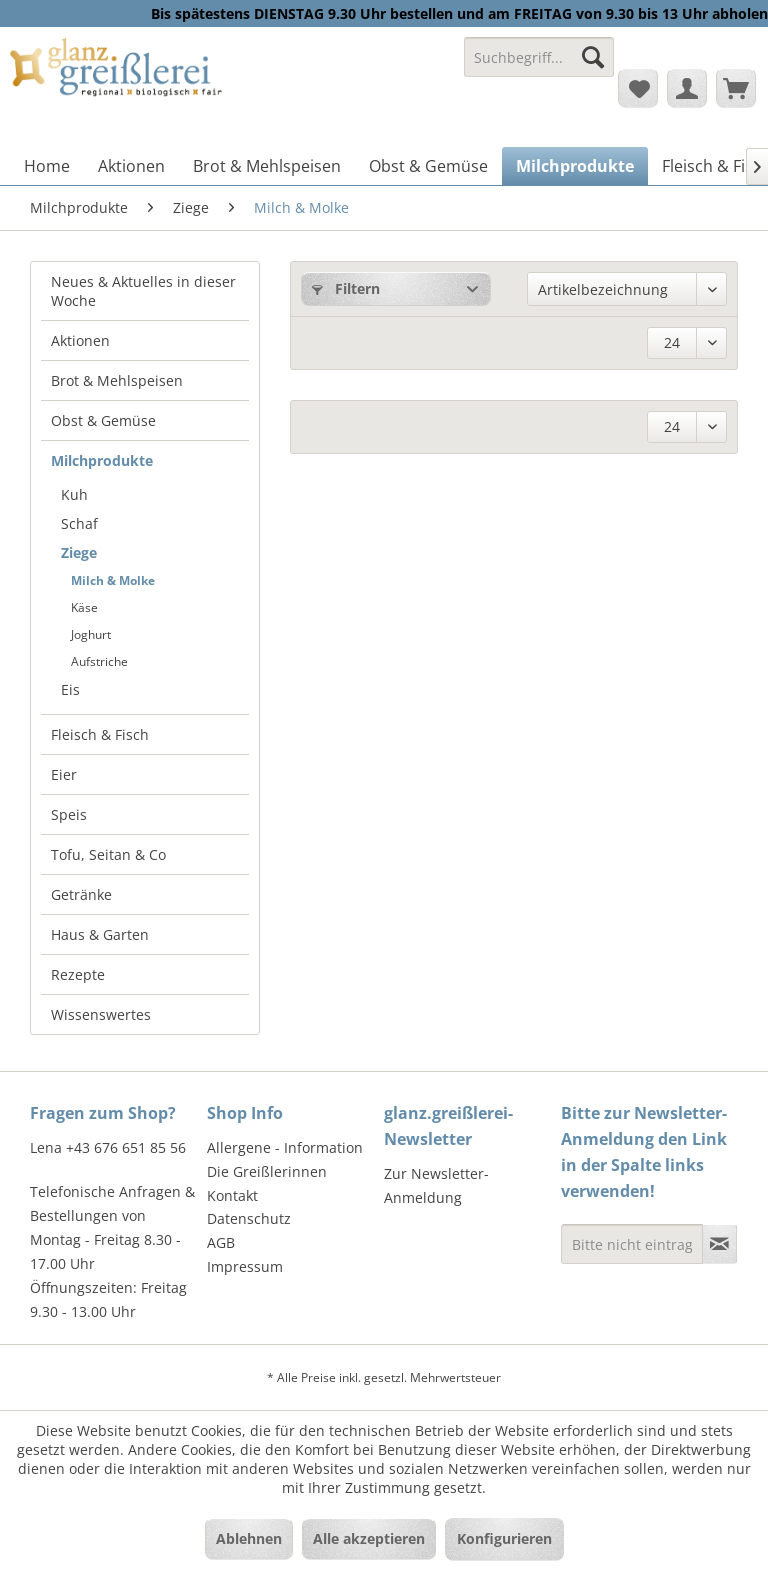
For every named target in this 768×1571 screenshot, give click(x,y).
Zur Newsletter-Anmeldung (436, 1185)
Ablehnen (249, 1538)
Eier (64, 774)
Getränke (81, 894)
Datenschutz (249, 1218)
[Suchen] (593, 57)
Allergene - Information (285, 1147)
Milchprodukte (102, 460)
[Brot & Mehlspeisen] (267, 166)
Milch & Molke (113, 580)
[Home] (47, 166)
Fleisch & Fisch (100, 734)
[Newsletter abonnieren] (719, 1244)
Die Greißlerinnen (267, 1171)
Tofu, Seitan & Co (108, 854)
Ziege (79, 552)
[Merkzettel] (638, 88)
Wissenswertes (101, 1014)
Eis (70, 689)
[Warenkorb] (736, 88)
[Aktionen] (131, 166)
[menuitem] (539, 66)
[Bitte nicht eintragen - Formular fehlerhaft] (632, 1244)
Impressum (245, 1266)
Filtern (346, 288)
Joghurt (91, 634)
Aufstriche (99, 661)
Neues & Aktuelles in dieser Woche (143, 291)
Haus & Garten (100, 934)
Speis (69, 814)
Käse (84, 607)
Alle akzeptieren (369, 1538)
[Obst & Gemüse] (428, 166)
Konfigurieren (504, 1538)
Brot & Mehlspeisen (117, 380)
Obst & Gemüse (103, 420)
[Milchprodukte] (575, 166)
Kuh (74, 494)
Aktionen (80, 340)
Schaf (79, 523)
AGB (221, 1242)
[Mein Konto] (687, 88)
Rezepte (78, 974)
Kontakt (232, 1195)
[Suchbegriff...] (539, 57)
